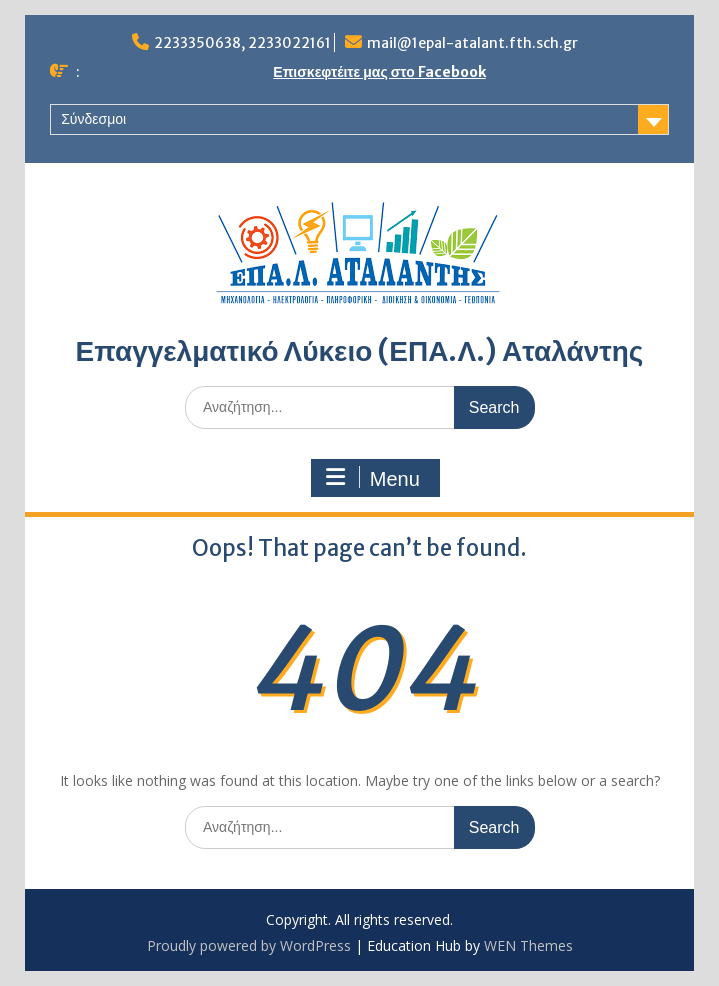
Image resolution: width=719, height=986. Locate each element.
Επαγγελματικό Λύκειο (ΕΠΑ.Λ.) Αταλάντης (360, 351)
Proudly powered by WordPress (249, 945)
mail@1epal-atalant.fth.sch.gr (472, 43)
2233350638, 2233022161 (242, 43)
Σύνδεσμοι (93, 119)
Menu (372, 478)
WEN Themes (528, 945)
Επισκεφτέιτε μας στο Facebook (379, 72)
